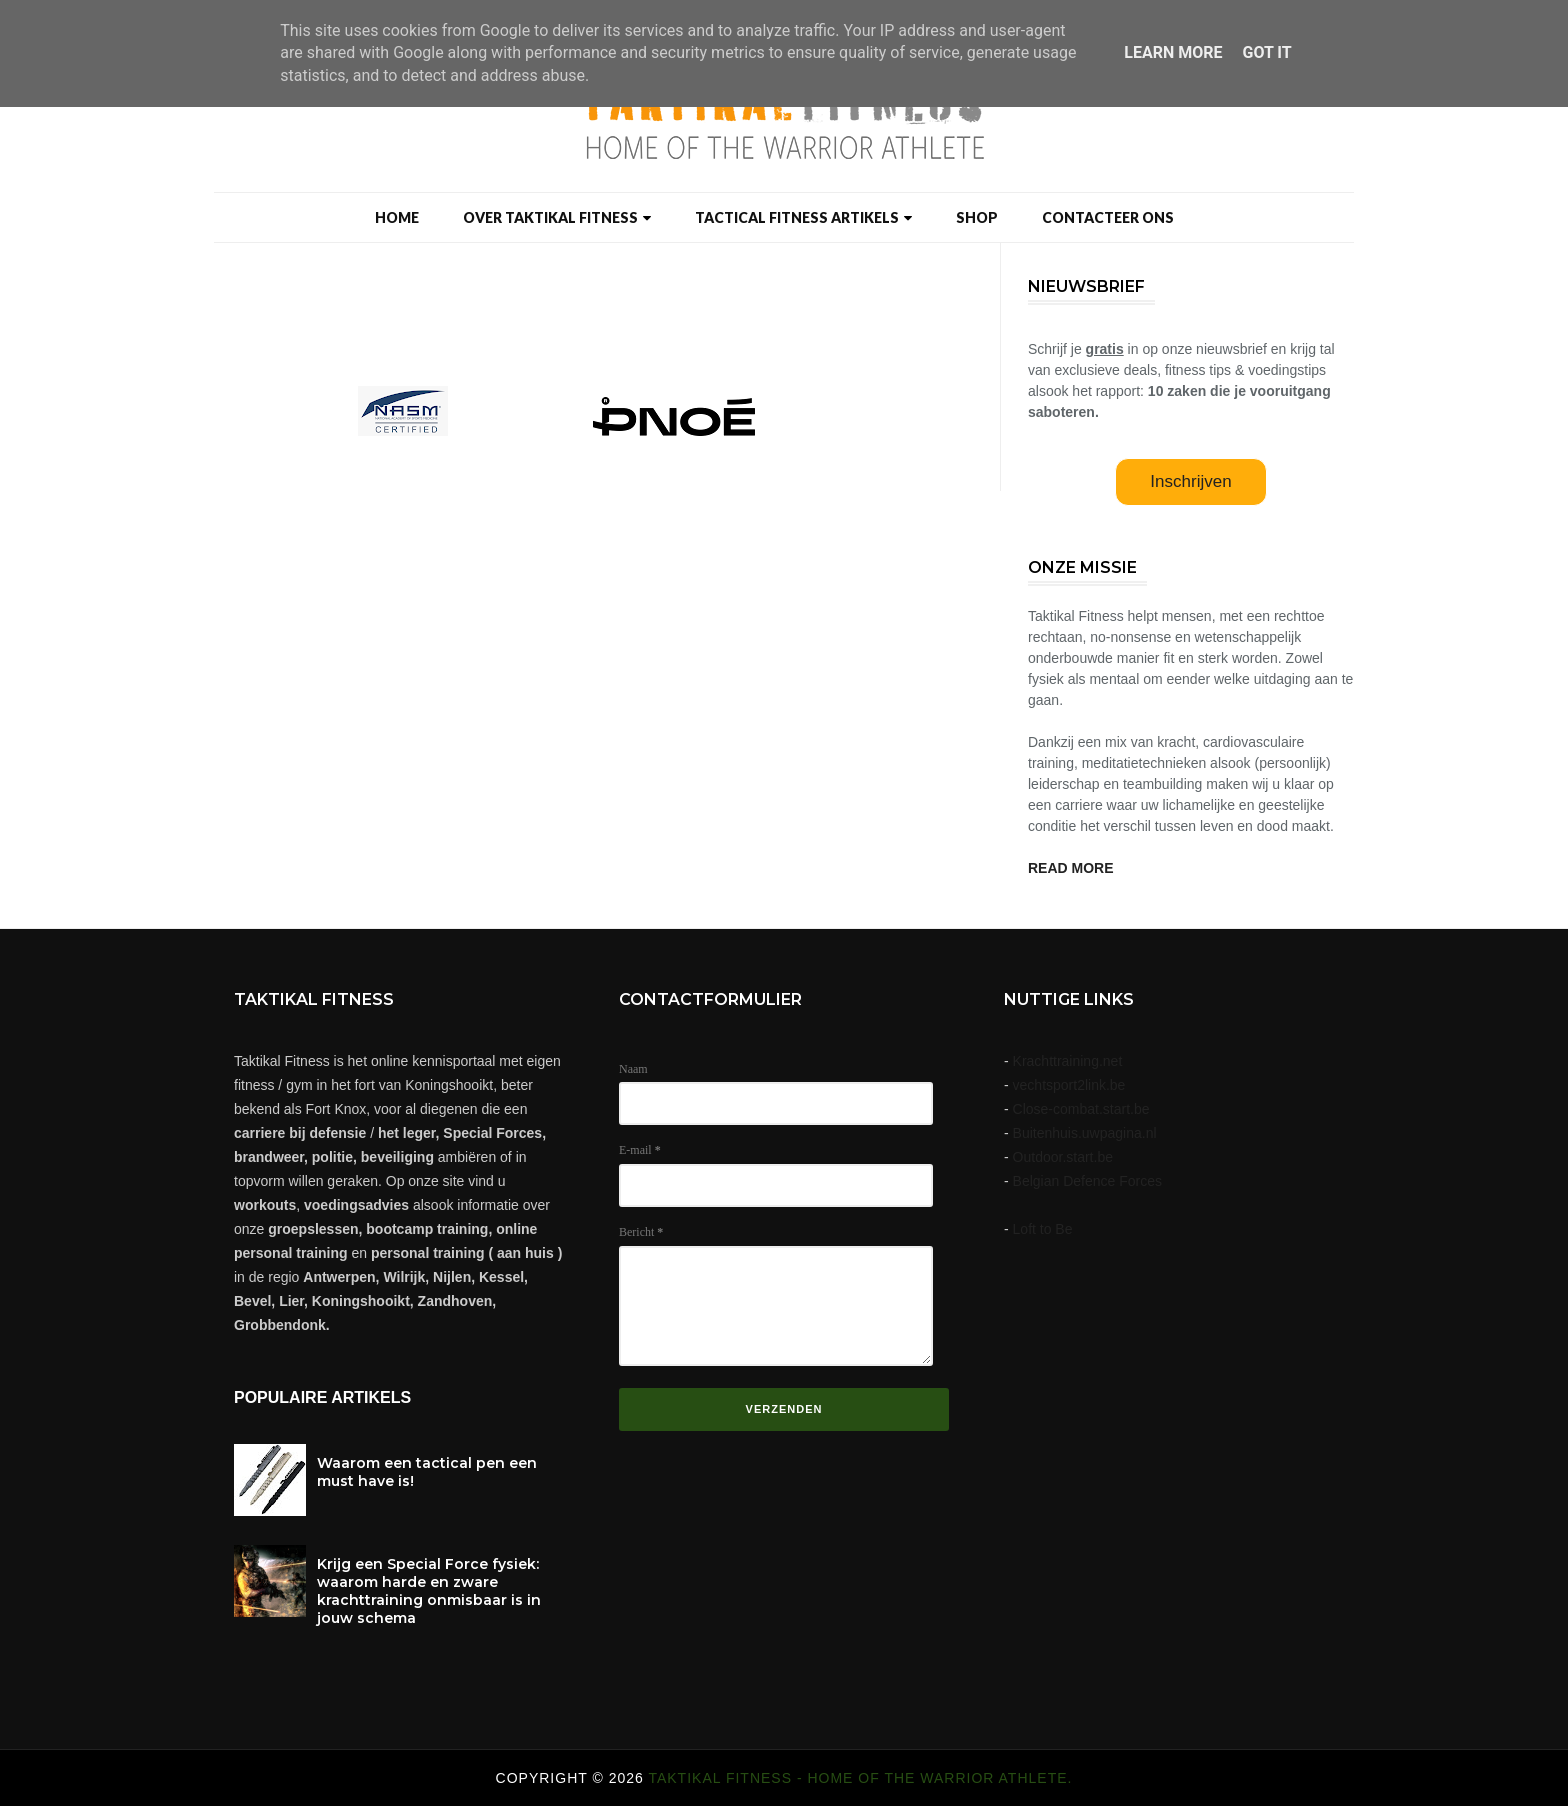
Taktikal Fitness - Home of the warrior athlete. (860, 1778)
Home (397, 217)
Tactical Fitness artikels (803, 217)
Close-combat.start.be (1081, 1109)
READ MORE (1071, 868)
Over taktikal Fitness (557, 217)
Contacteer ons (1108, 217)
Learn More (1173, 52)
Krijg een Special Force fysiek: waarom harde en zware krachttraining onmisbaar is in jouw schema (429, 1591)
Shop (977, 217)
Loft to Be (1043, 1229)
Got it (1266, 52)
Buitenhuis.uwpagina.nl (1085, 1133)
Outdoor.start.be (1063, 1157)
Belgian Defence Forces (1087, 1181)
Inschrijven (1190, 481)
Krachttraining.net (1068, 1061)
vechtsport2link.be (1069, 1085)
